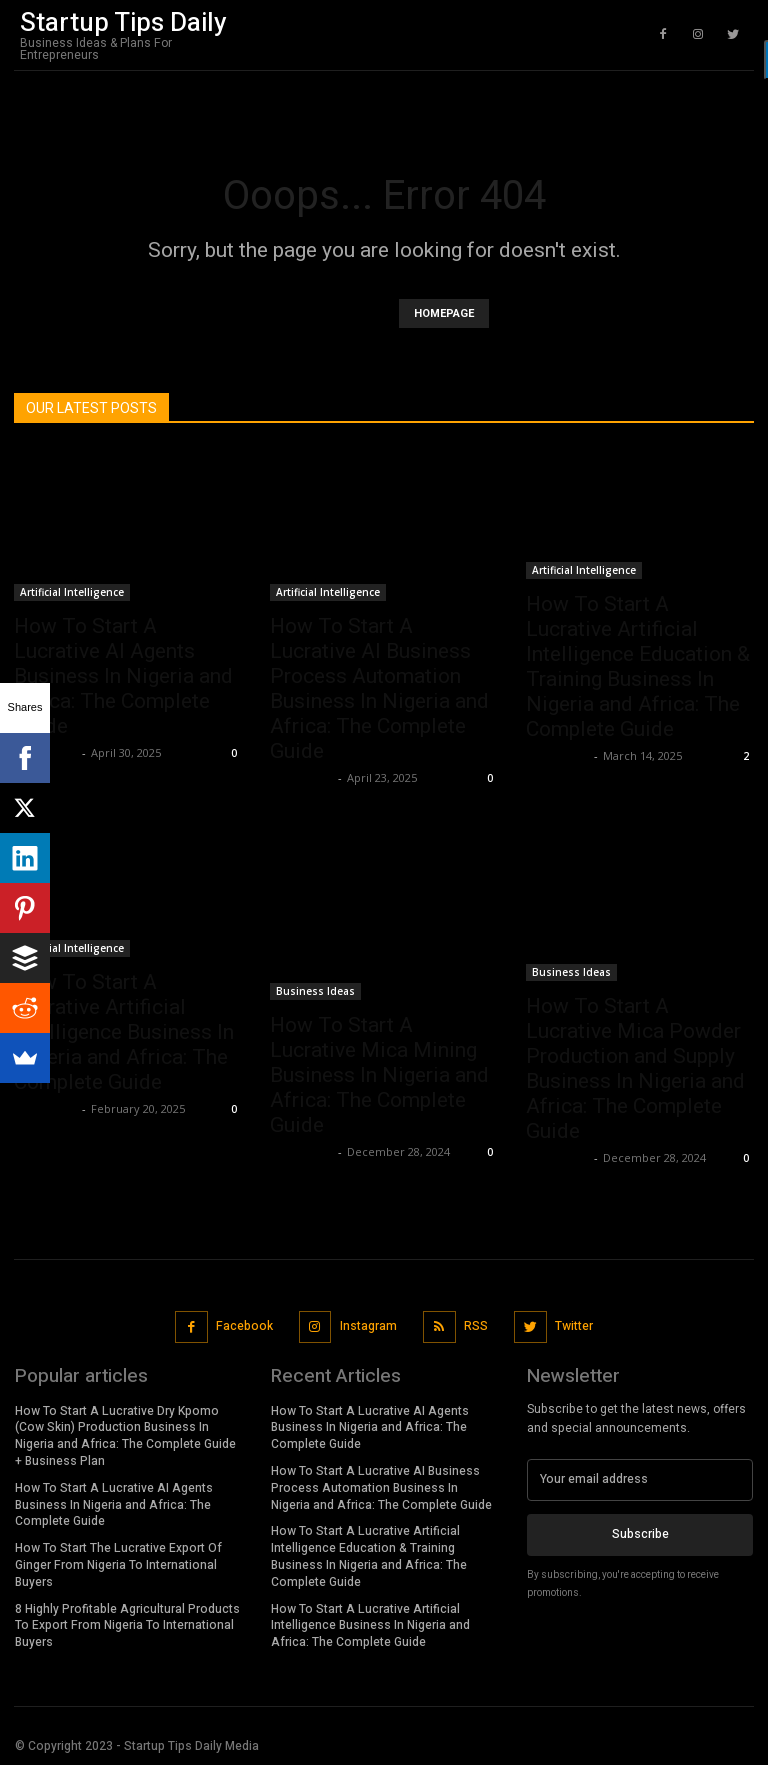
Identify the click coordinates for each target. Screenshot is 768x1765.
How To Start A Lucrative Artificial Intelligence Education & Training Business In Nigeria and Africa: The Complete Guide (638, 666)
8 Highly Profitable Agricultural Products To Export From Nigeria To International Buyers (127, 1624)
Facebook (245, 1325)
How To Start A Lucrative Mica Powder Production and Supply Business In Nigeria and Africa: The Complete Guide (635, 1068)
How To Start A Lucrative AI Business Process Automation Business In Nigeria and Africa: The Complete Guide (379, 688)
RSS (476, 1325)
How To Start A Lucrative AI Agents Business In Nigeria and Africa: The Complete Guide (123, 676)
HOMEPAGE (444, 313)
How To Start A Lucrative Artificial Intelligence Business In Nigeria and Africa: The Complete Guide (124, 1032)
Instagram (368, 1325)
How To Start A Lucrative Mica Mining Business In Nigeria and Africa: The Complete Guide (379, 1075)
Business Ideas (315, 991)
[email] (640, 1479)
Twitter (573, 1325)
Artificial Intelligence (72, 592)
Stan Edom (301, 777)
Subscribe (640, 1533)
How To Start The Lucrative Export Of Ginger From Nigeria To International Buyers (118, 1564)
